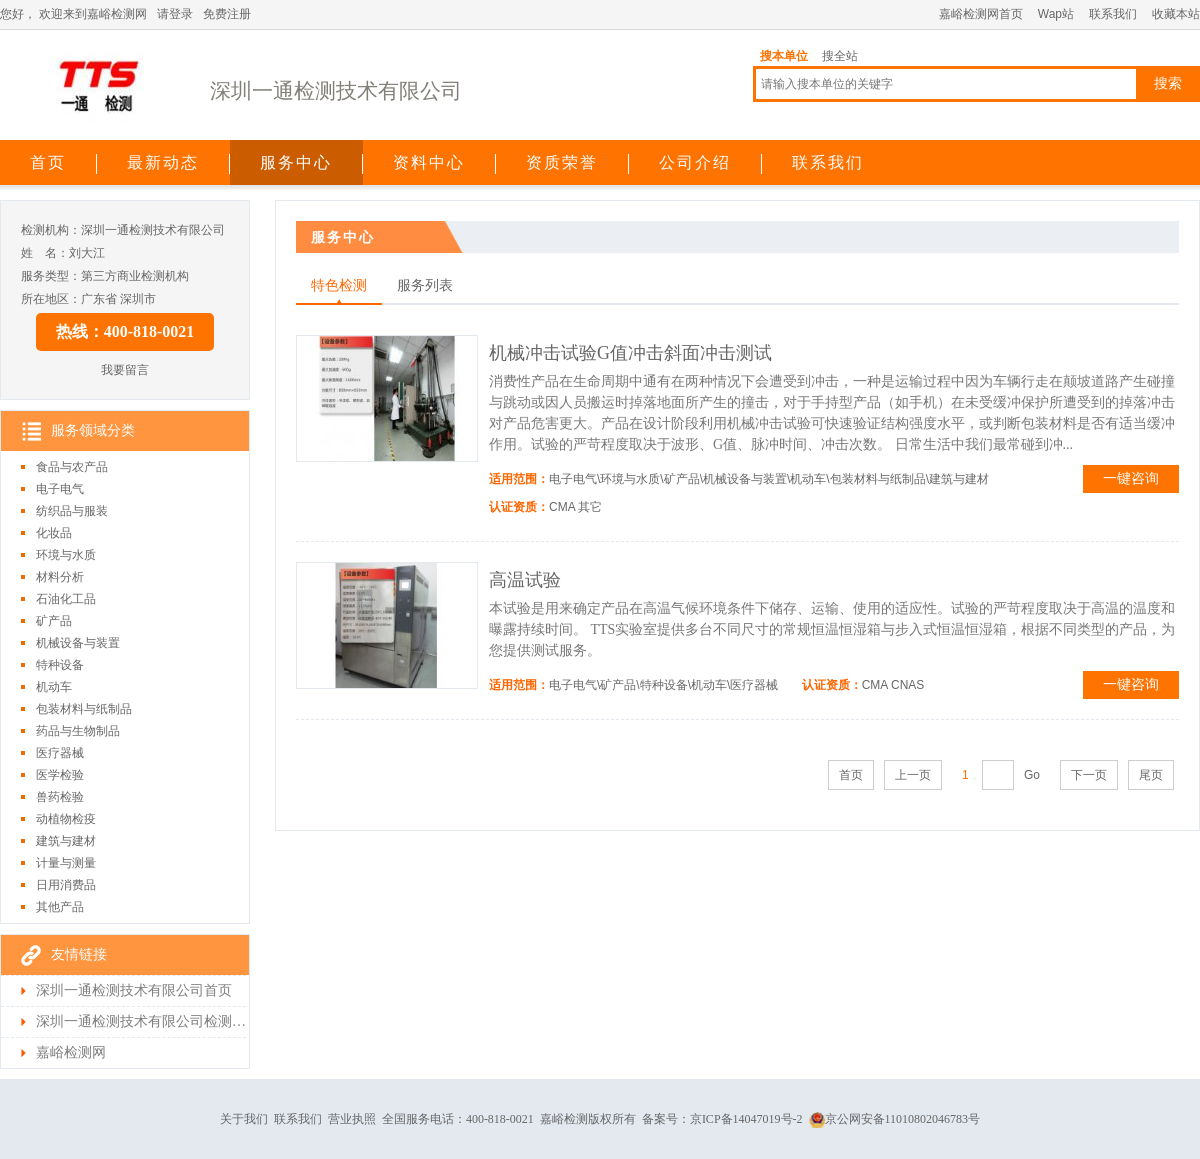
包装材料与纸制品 (84, 709)
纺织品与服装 (72, 511)
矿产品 (54, 621)
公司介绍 (695, 162)
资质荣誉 (562, 162)
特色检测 (339, 285)
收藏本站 (1176, 14)
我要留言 (125, 370)
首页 (48, 162)
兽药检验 (60, 797)
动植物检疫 (66, 819)
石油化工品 (66, 599)
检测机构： (51, 230)
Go (1032, 775)
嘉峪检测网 (71, 1052)
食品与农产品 (72, 467)
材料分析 (60, 577)
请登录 (175, 14)
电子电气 (60, 489)
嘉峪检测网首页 (981, 14)
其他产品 (60, 907)
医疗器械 (60, 753)
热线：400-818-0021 (125, 331)
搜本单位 (784, 56)
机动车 (54, 687)
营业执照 (352, 1119)
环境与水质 (66, 555)
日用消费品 (66, 885)
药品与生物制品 (78, 731)
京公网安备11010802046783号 (895, 1119)
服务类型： (51, 276)
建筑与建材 (66, 841)
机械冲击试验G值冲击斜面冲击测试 (630, 353)
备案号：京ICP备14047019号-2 (722, 1119)
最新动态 (163, 162)
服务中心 (296, 162)
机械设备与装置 (78, 643)
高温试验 (525, 580)
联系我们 (1113, 14)
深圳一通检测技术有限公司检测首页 (141, 1021)
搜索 (1168, 83)
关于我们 (244, 1119)
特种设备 (60, 665)
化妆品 (54, 533)
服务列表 (425, 285)
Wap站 (1056, 14)
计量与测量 (66, 863)
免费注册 (227, 14)
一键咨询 (1131, 478)
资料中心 (429, 162)
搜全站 (840, 56)
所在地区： (51, 299)
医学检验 (60, 775)
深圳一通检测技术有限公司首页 (134, 990)
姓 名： (45, 253)
